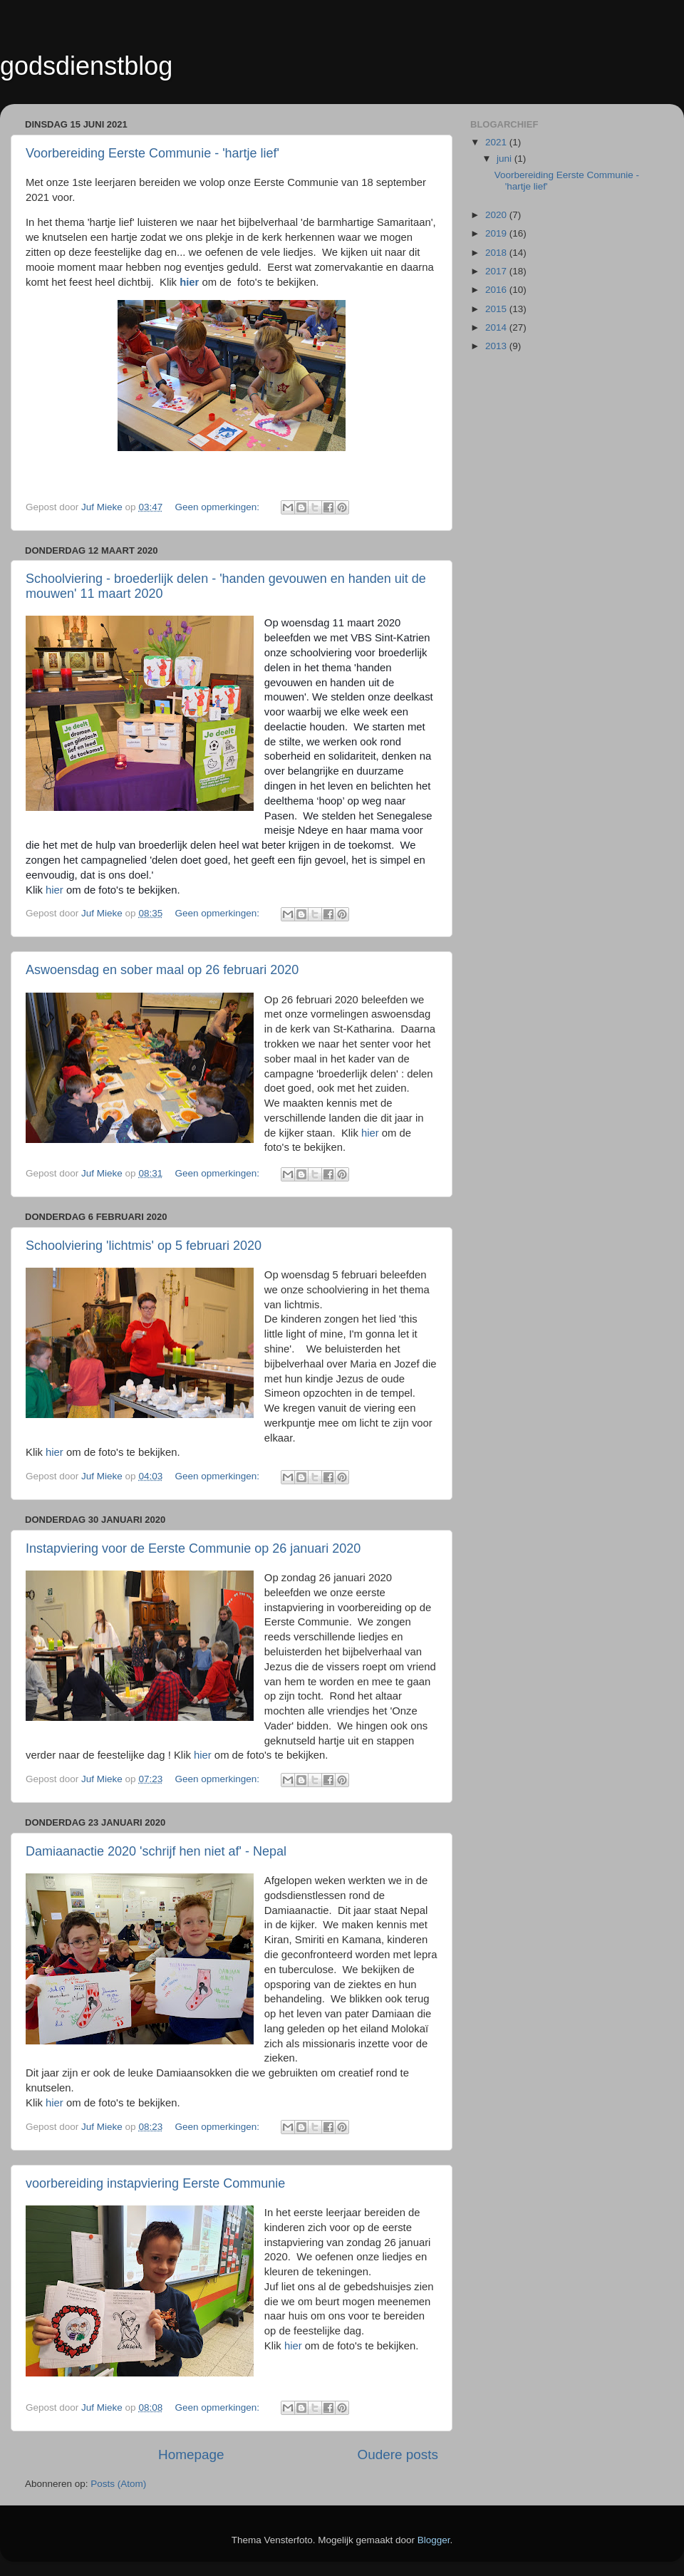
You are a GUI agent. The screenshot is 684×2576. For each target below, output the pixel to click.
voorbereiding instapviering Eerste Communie (155, 2183)
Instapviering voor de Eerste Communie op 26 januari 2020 (193, 1548)
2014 (497, 327)
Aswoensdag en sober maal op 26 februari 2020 (162, 970)
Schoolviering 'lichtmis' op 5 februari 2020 (143, 1245)
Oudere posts (398, 2454)
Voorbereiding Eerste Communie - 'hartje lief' (152, 153)
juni (505, 158)
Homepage (191, 2454)
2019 (497, 233)
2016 (497, 289)
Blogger (434, 2540)
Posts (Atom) (118, 2483)
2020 (497, 215)
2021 (497, 142)
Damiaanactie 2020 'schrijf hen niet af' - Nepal (156, 1851)
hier (54, 890)
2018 (497, 252)
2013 (497, 346)
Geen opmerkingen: (218, 507)
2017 (497, 271)
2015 (497, 309)
